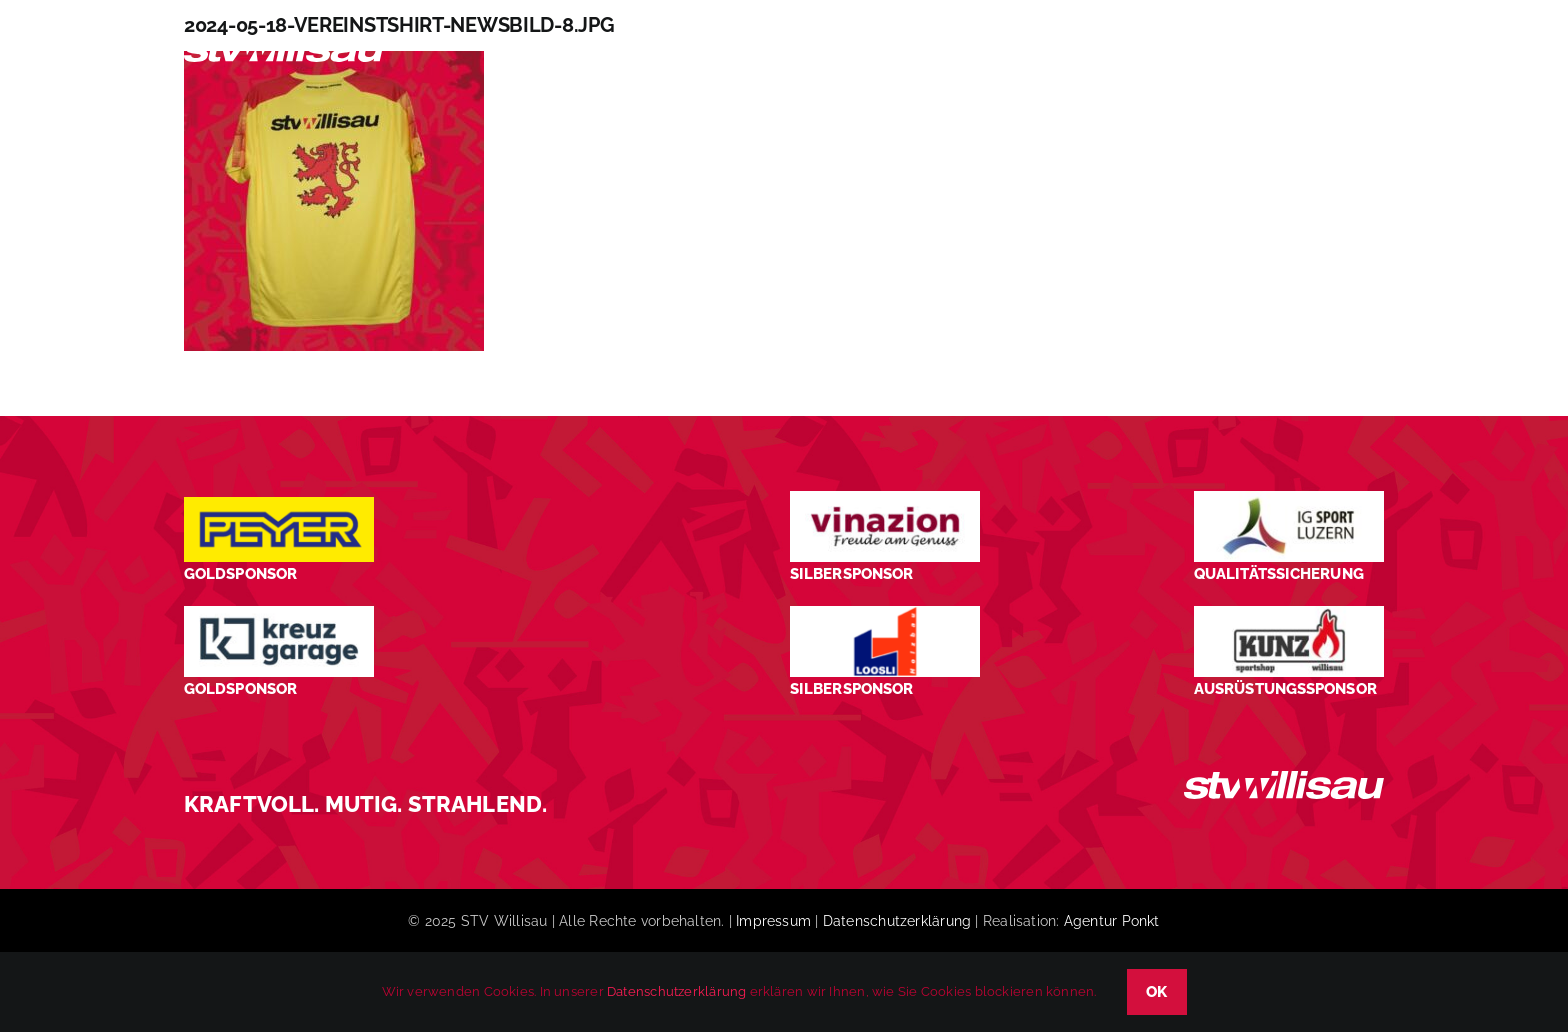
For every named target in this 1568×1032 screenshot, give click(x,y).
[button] (1349, 53)
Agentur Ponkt (1112, 921)
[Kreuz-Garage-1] (279, 613)
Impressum (773, 921)
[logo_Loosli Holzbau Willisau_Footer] (885, 613)
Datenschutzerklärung (897, 921)
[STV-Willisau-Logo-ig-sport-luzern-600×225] (1289, 498)
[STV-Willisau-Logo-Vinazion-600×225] (885, 498)
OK (1157, 992)
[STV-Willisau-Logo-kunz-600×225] (1289, 613)
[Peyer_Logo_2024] (279, 504)
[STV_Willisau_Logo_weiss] (1284, 778)
